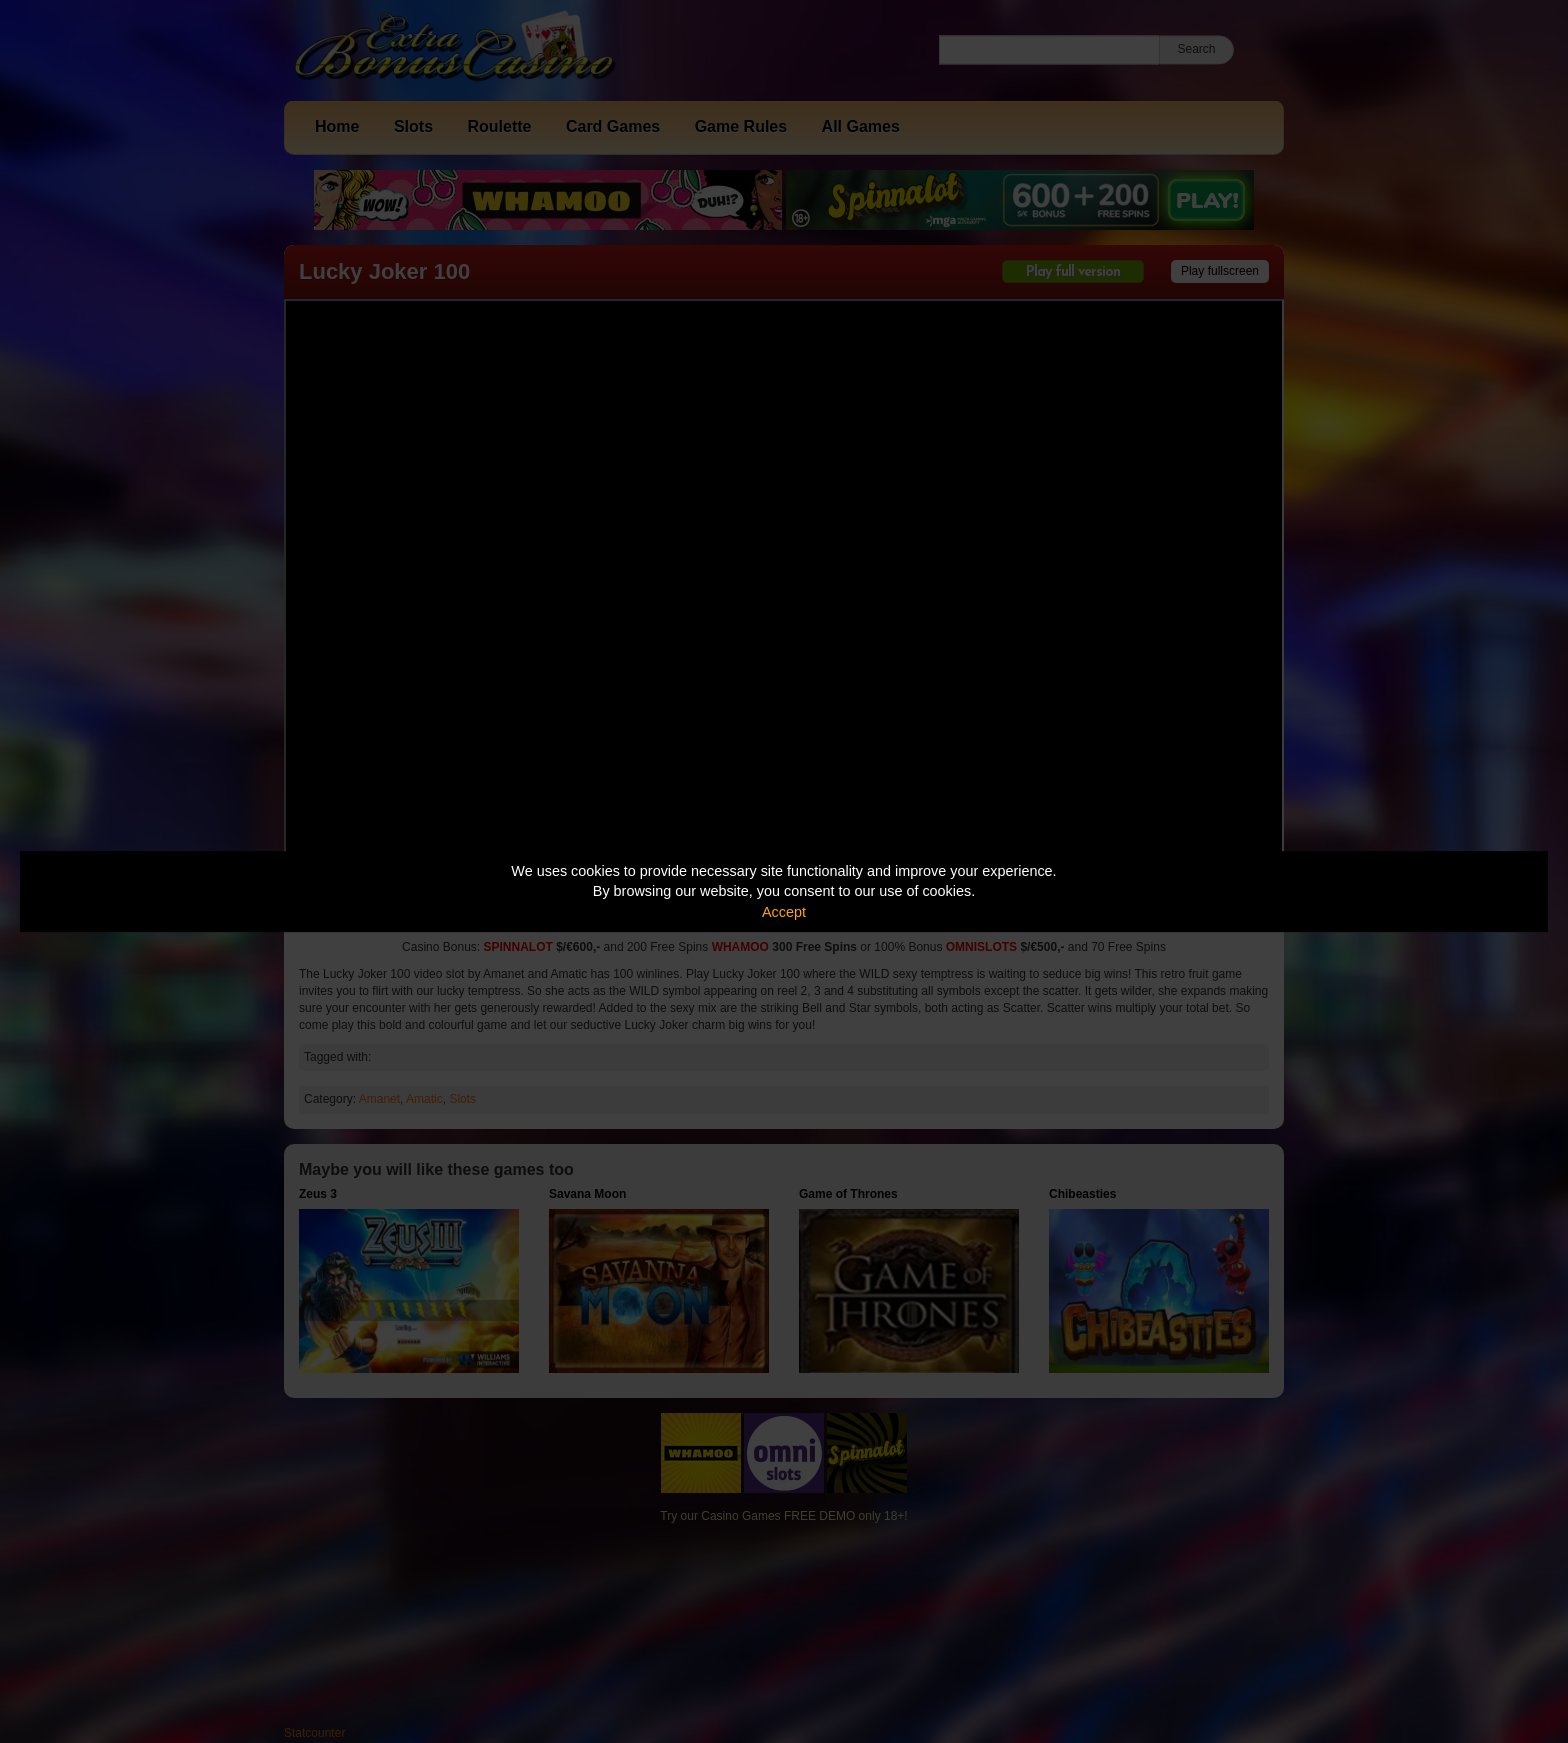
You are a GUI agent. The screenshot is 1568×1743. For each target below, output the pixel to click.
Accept (784, 912)
